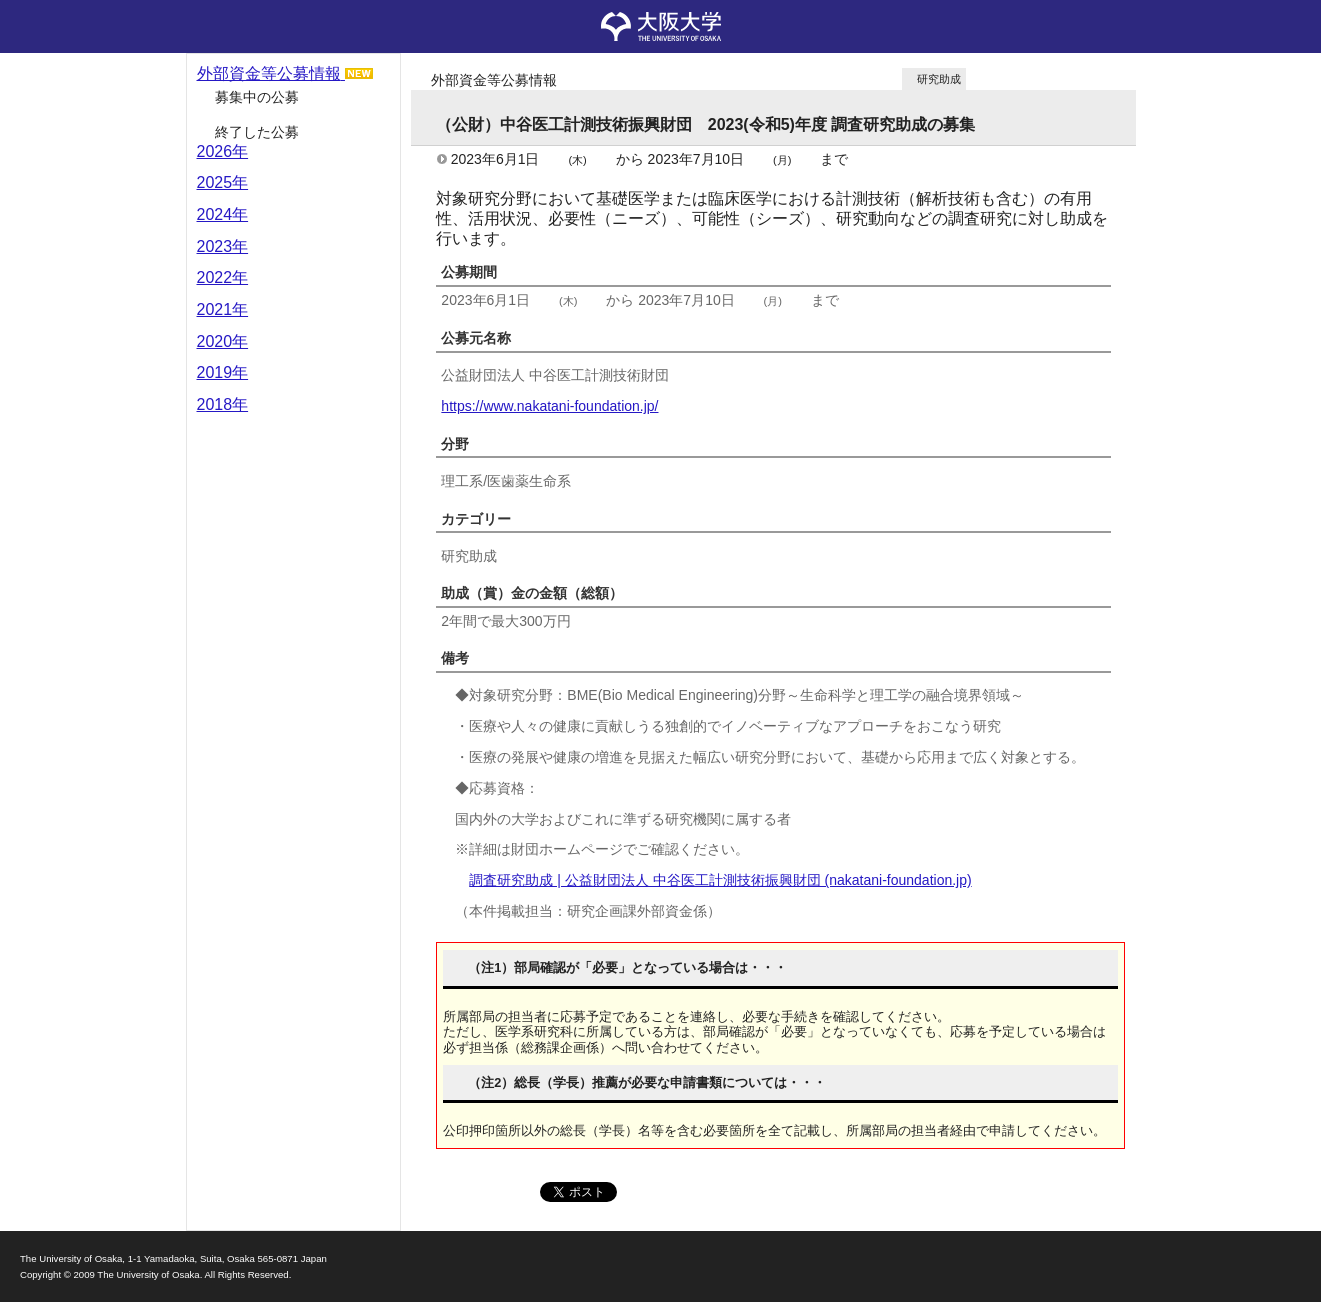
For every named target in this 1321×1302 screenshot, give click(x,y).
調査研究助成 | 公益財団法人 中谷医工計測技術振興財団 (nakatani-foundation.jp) (720, 880)
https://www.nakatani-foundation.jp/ (549, 406)
